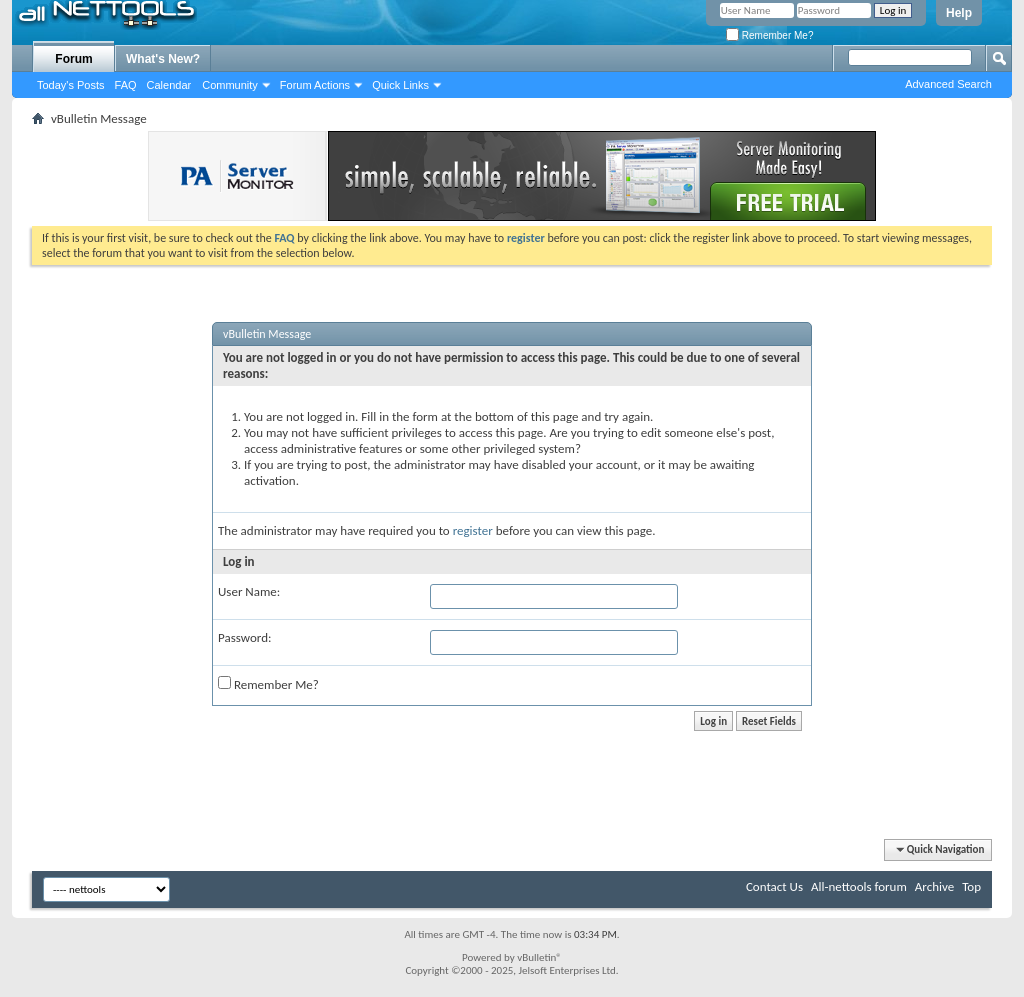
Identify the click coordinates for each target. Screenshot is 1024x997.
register (473, 530)
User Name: (249, 591)
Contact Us (774, 886)
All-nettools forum (859, 886)
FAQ (126, 85)
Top (971, 886)
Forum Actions (315, 85)
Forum (73, 59)
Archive (934, 886)
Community (230, 85)
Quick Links (400, 85)
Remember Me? (769, 35)
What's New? (163, 59)
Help (959, 13)
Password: (244, 637)
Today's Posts (71, 85)
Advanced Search (948, 84)
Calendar (169, 85)
